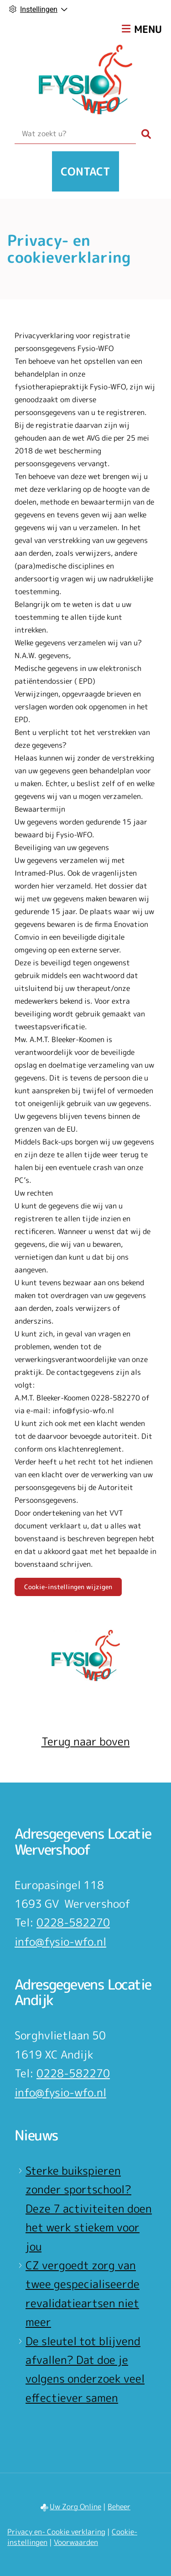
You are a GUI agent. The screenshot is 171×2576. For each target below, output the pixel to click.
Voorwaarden (76, 2542)
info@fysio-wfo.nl (60, 1941)
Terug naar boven (85, 1741)
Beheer (119, 2506)
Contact (85, 171)
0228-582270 (73, 1922)
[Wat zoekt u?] (75, 134)
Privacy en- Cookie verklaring (56, 2532)
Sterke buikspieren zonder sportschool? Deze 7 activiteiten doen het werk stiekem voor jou (89, 2208)
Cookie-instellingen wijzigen (68, 1586)
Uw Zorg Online (75, 2506)
